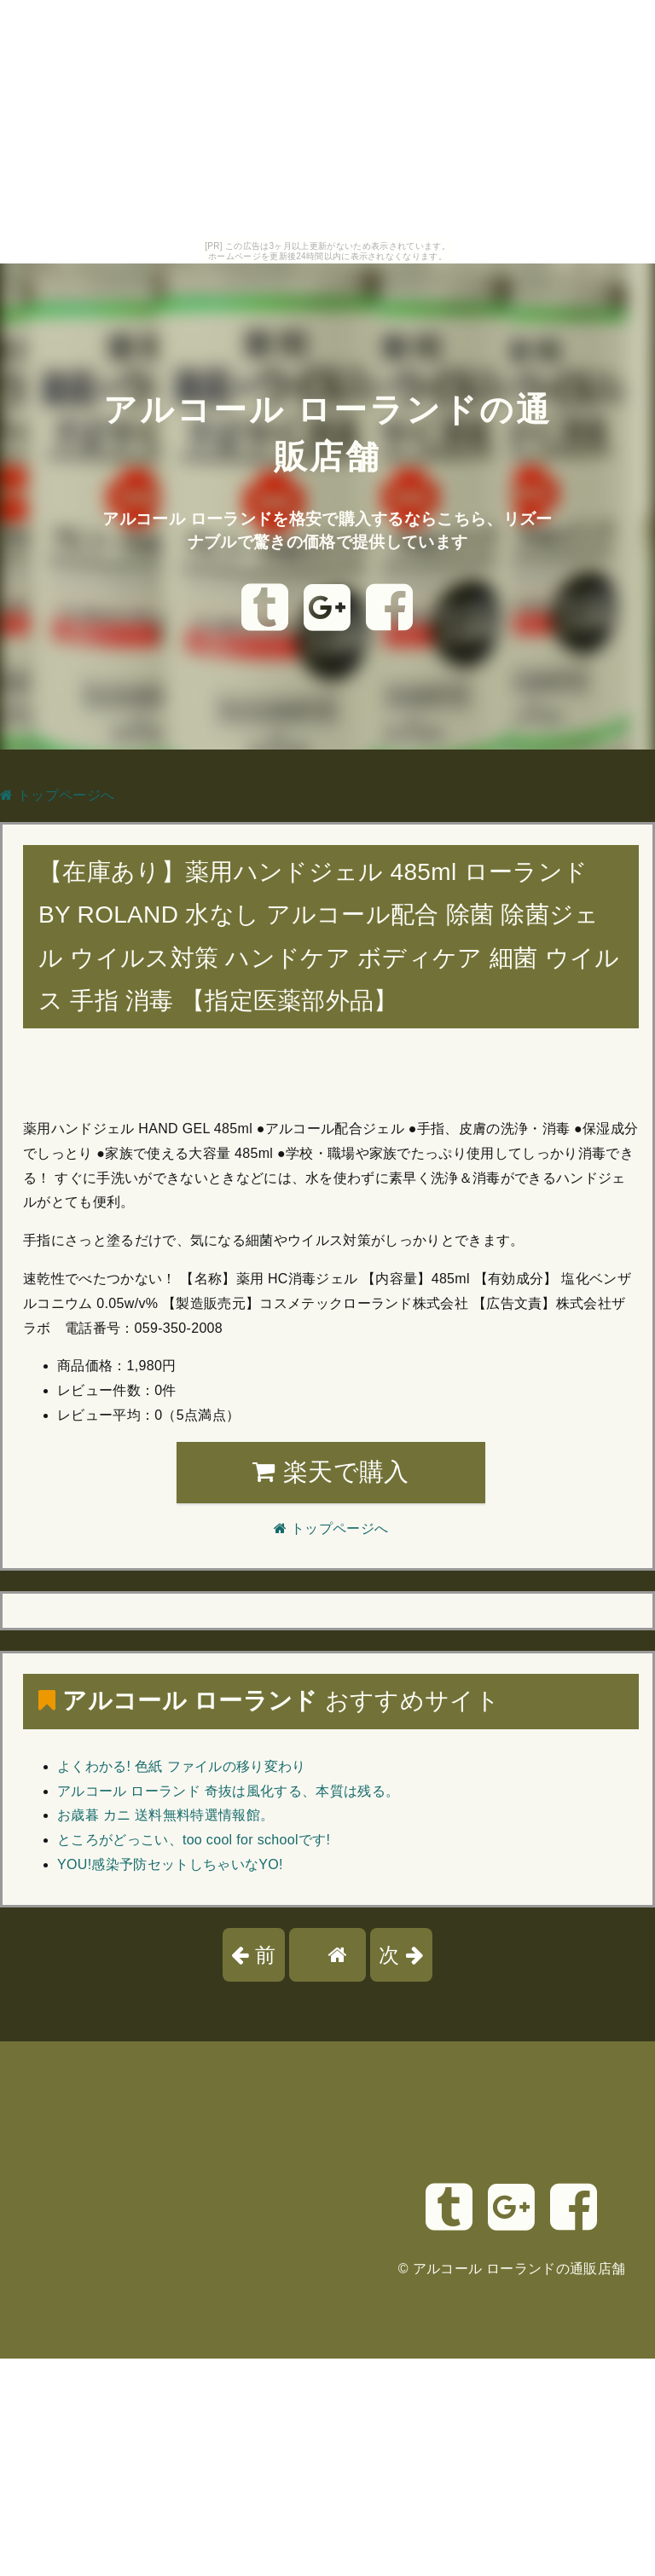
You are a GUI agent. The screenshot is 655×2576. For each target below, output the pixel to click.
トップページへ (57, 795)
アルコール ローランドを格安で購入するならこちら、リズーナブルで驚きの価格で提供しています (328, 529)
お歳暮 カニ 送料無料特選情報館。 (165, 1815)
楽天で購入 (330, 1471)
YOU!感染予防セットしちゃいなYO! (170, 1864)
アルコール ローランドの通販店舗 (519, 2268)
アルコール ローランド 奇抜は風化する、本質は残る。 (228, 1791)
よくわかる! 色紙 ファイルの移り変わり (181, 1766)
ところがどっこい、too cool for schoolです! (193, 1839)
